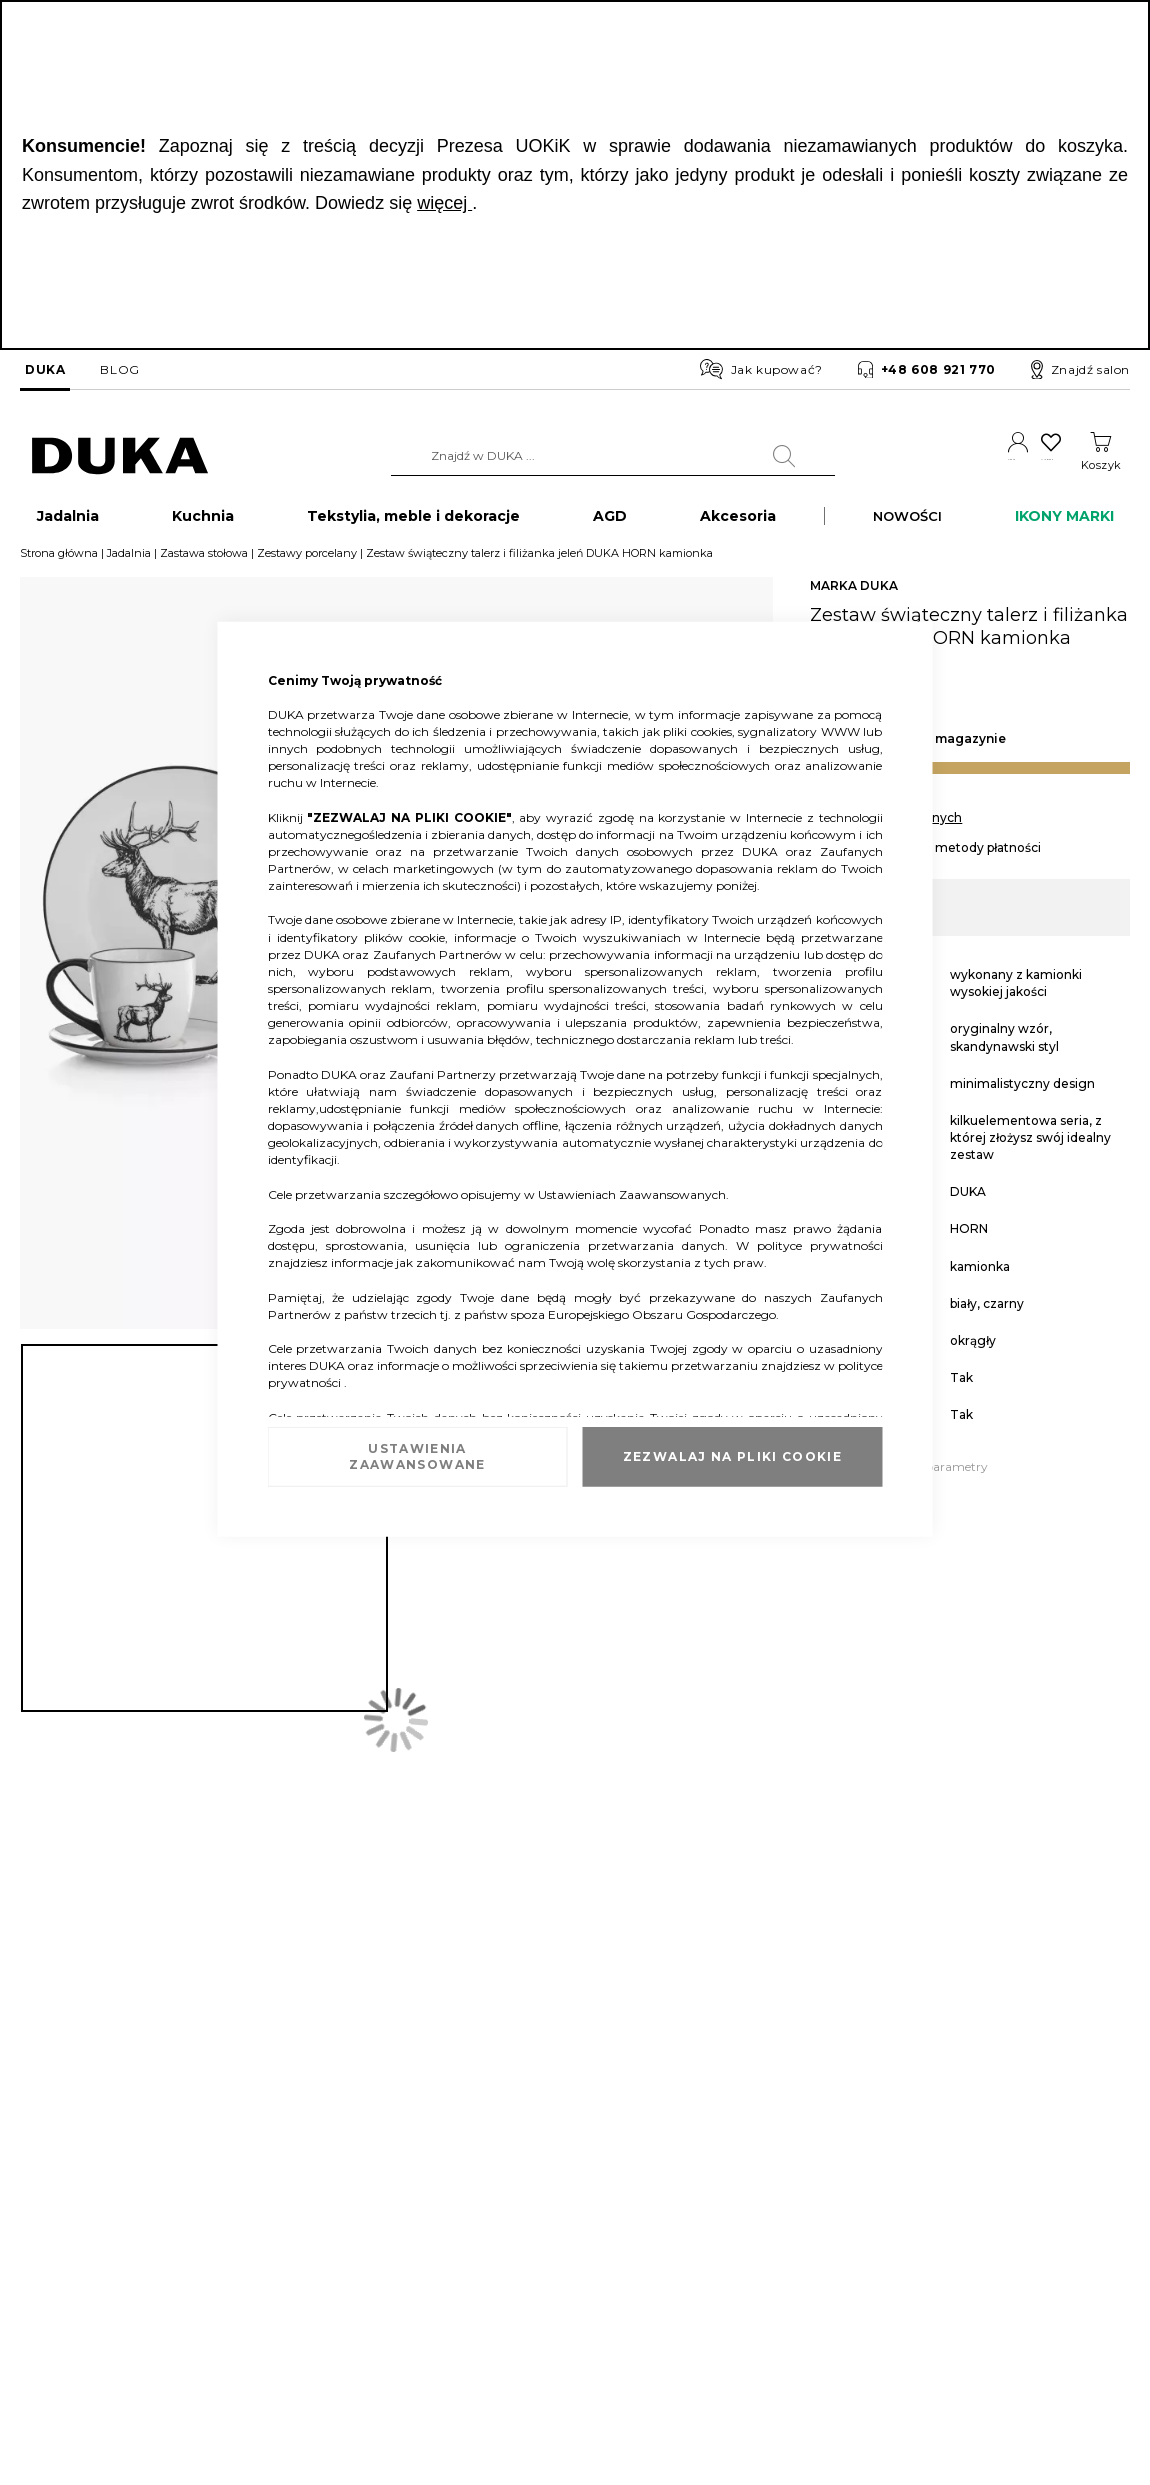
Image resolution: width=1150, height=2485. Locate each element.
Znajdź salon (1080, 370)
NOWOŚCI (907, 526)
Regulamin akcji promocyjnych (781, 2249)
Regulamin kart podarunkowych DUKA (804, 2280)
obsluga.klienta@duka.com (1046, 2354)
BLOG (119, 369)
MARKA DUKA (854, 595)
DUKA (45, 369)
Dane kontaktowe (71, 2219)
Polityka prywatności (751, 2310)
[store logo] (120, 456)
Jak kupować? (761, 369)
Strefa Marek (530, 2249)
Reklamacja (251, 2189)
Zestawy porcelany (307, 563)
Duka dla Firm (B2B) (553, 2189)
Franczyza (524, 2219)
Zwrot (234, 2219)
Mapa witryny (59, 2344)
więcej (444, 203)
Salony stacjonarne (74, 2249)
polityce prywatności (820, 1245)
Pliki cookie (52, 2374)
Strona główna (59, 563)
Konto (958, 465)
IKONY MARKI (1064, 526)
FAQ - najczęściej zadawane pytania (320, 2280)
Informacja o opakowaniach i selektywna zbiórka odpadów (100, 2297)
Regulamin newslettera (758, 2219)
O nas (36, 2189)
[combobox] (576, 456)
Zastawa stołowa (204, 563)
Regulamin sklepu (743, 2189)
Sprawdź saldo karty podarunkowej (319, 2249)
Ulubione (1027, 465)
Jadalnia (129, 563)
